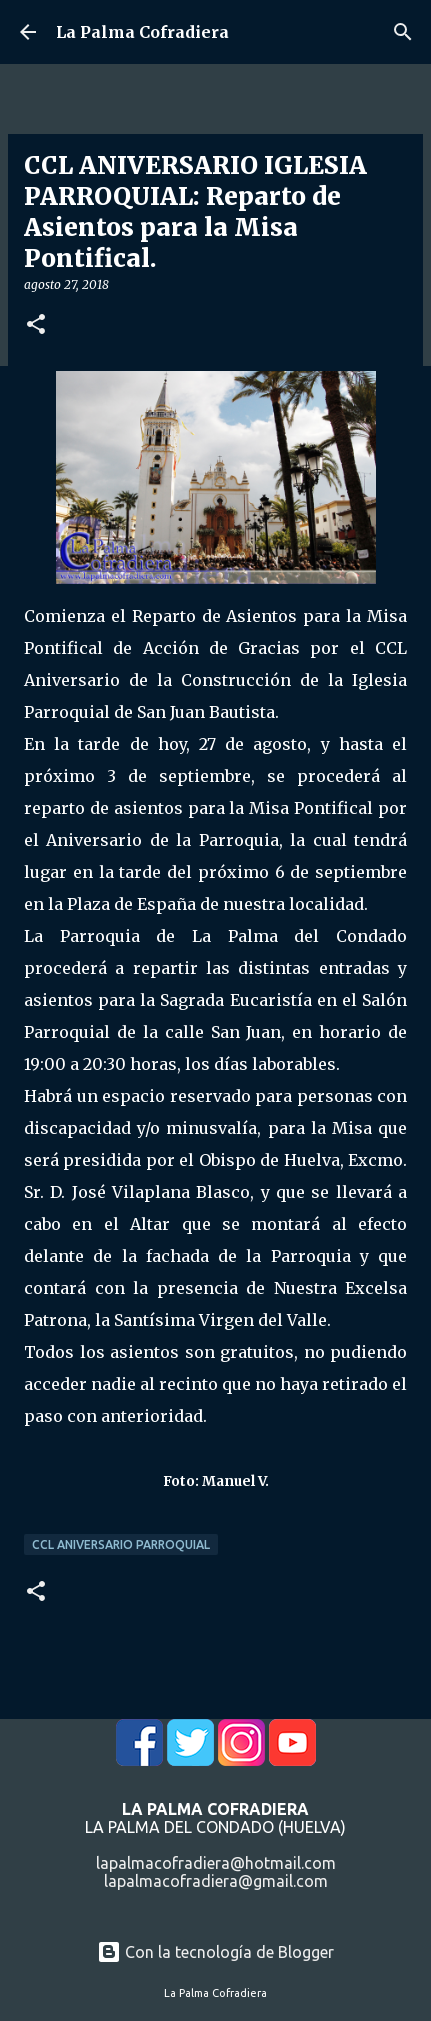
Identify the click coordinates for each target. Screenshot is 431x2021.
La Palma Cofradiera (142, 32)
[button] (36, 325)
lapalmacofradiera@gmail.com (216, 1881)
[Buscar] (403, 32)
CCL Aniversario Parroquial (121, 1544)
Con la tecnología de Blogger (215, 1952)
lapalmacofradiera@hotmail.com (216, 1863)
